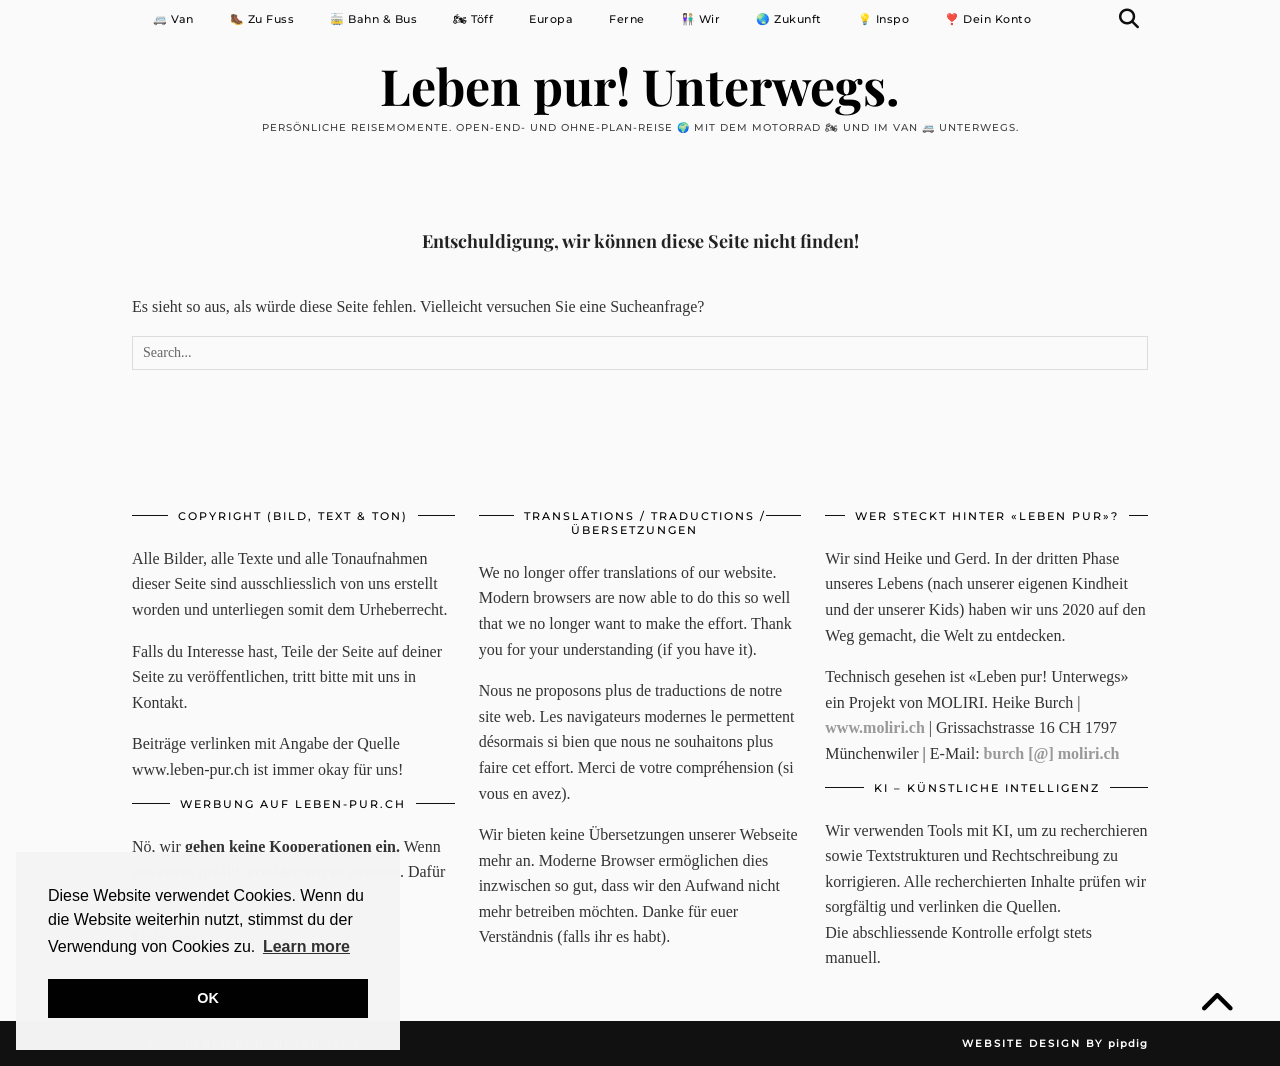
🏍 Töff (473, 19)
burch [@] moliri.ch (1052, 753)
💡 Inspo (884, 19)
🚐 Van (173, 19)
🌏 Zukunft (789, 19)
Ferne (627, 19)
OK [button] (208, 998)
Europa (551, 19)
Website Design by (1055, 1043)
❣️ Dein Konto (988, 19)
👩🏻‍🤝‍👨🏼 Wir (701, 19)
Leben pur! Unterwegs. (640, 84)
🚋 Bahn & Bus (373, 19)
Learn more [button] (306, 946)
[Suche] (1129, 19)
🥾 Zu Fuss (262, 19)
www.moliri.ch (875, 727)
